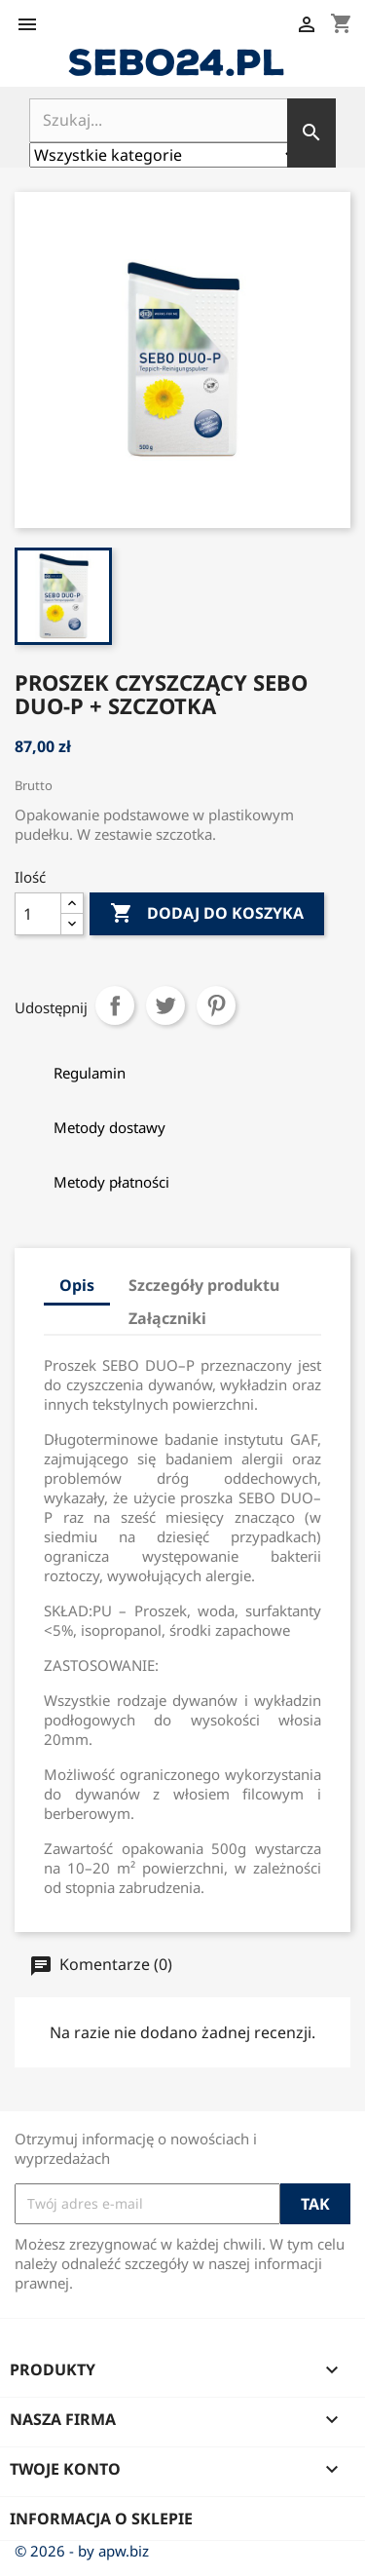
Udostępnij (114, 1005)
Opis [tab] (76, 1285)
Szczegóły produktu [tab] (203, 1285)
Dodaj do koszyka (207, 914)
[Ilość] (38, 913)
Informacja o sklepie (101, 2518)
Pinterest (216, 1005)
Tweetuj (165, 1005)
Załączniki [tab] (167, 1318)
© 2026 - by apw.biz (82, 2550)
